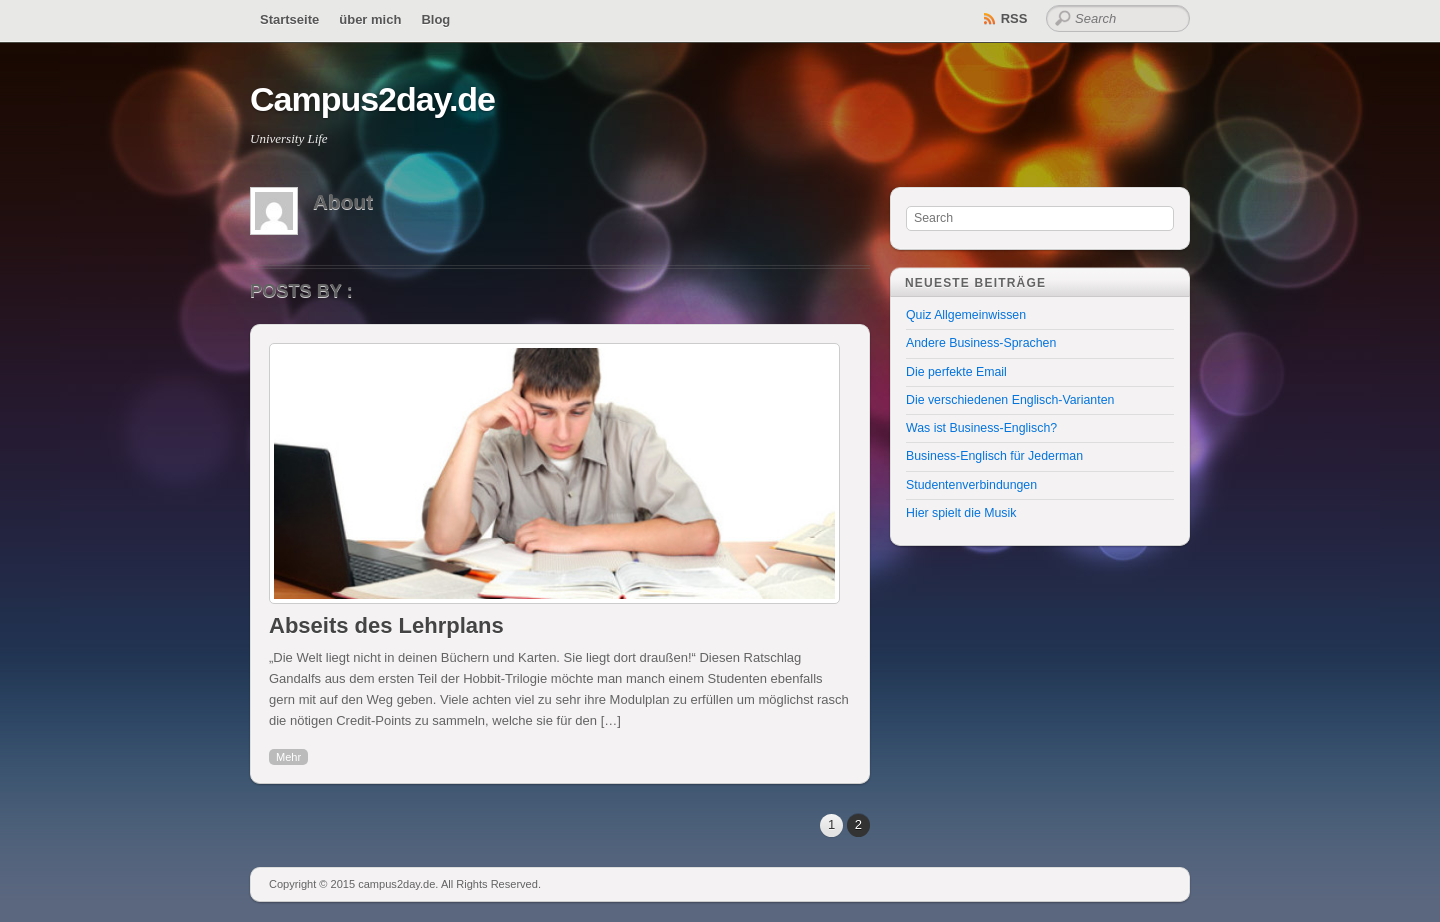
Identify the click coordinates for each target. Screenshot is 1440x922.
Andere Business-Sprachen (981, 343)
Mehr (288, 757)
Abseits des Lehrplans (386, 625)
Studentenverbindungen (971, 485)
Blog (435, 19)
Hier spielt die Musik (961, 513)
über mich (370, 19)
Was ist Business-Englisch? (981, 428)
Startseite (289, 19)
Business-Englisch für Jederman (994, 456)
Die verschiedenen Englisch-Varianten (1010, 400)
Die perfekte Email (956, 372)
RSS (1014, 18)
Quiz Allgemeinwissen (966, 315)
